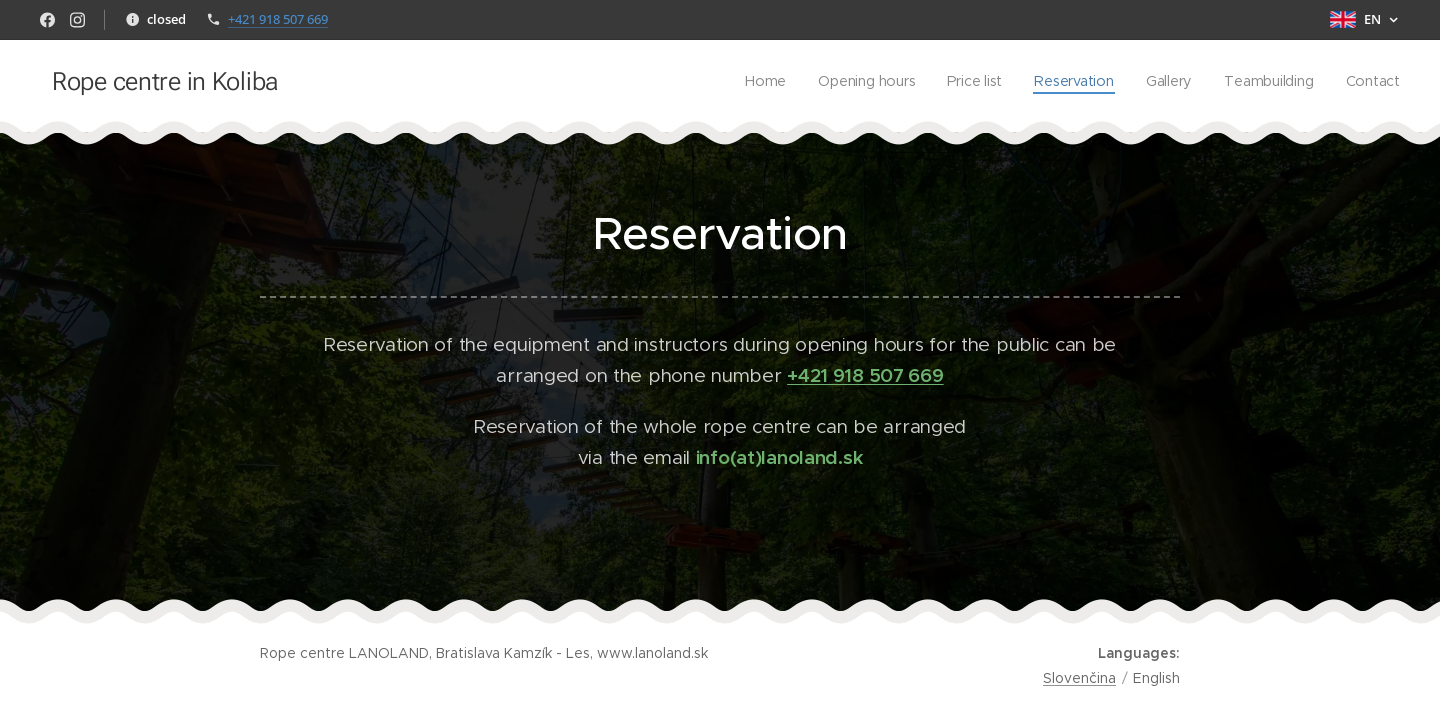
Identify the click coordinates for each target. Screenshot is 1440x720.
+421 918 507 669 (278, 19)
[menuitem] (764, 81)
